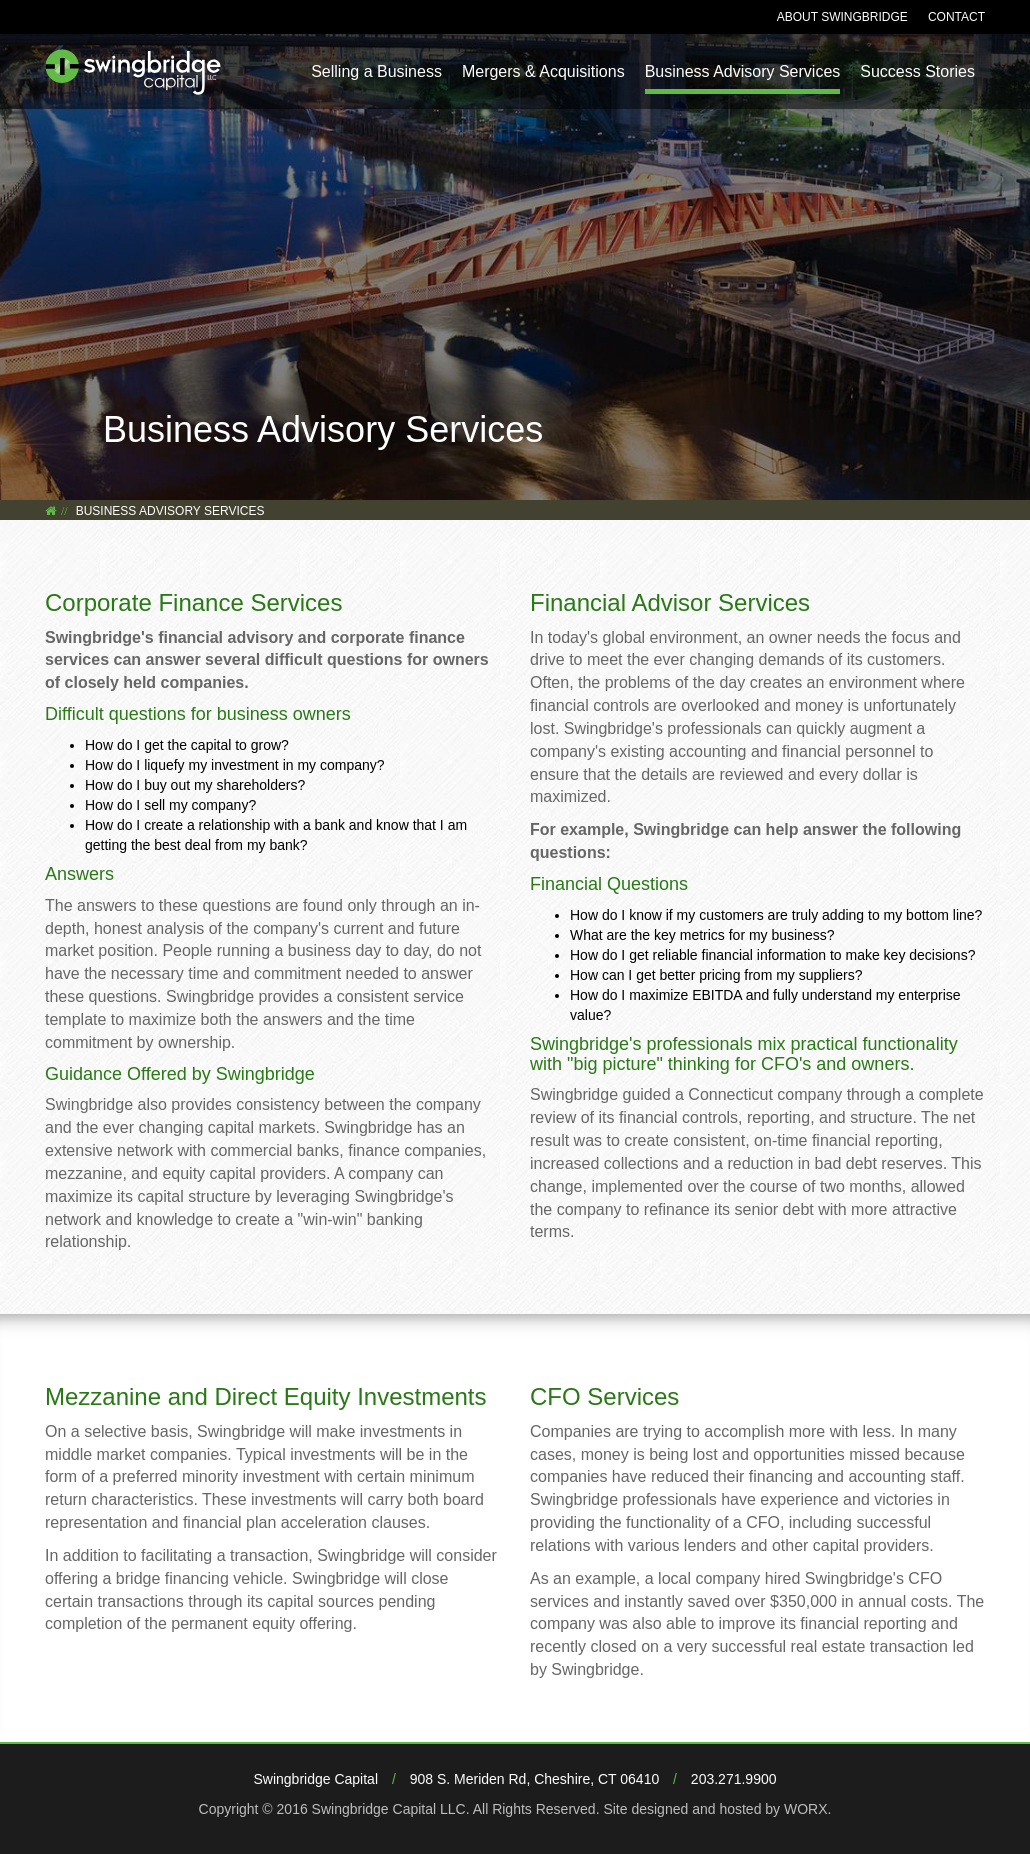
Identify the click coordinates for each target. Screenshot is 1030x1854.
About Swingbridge (842, 17)
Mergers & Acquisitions (543, 71)
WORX (806, 1809)
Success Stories (917, 71)
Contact (956, 17)
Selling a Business (376, 71)
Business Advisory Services (743, 71)
